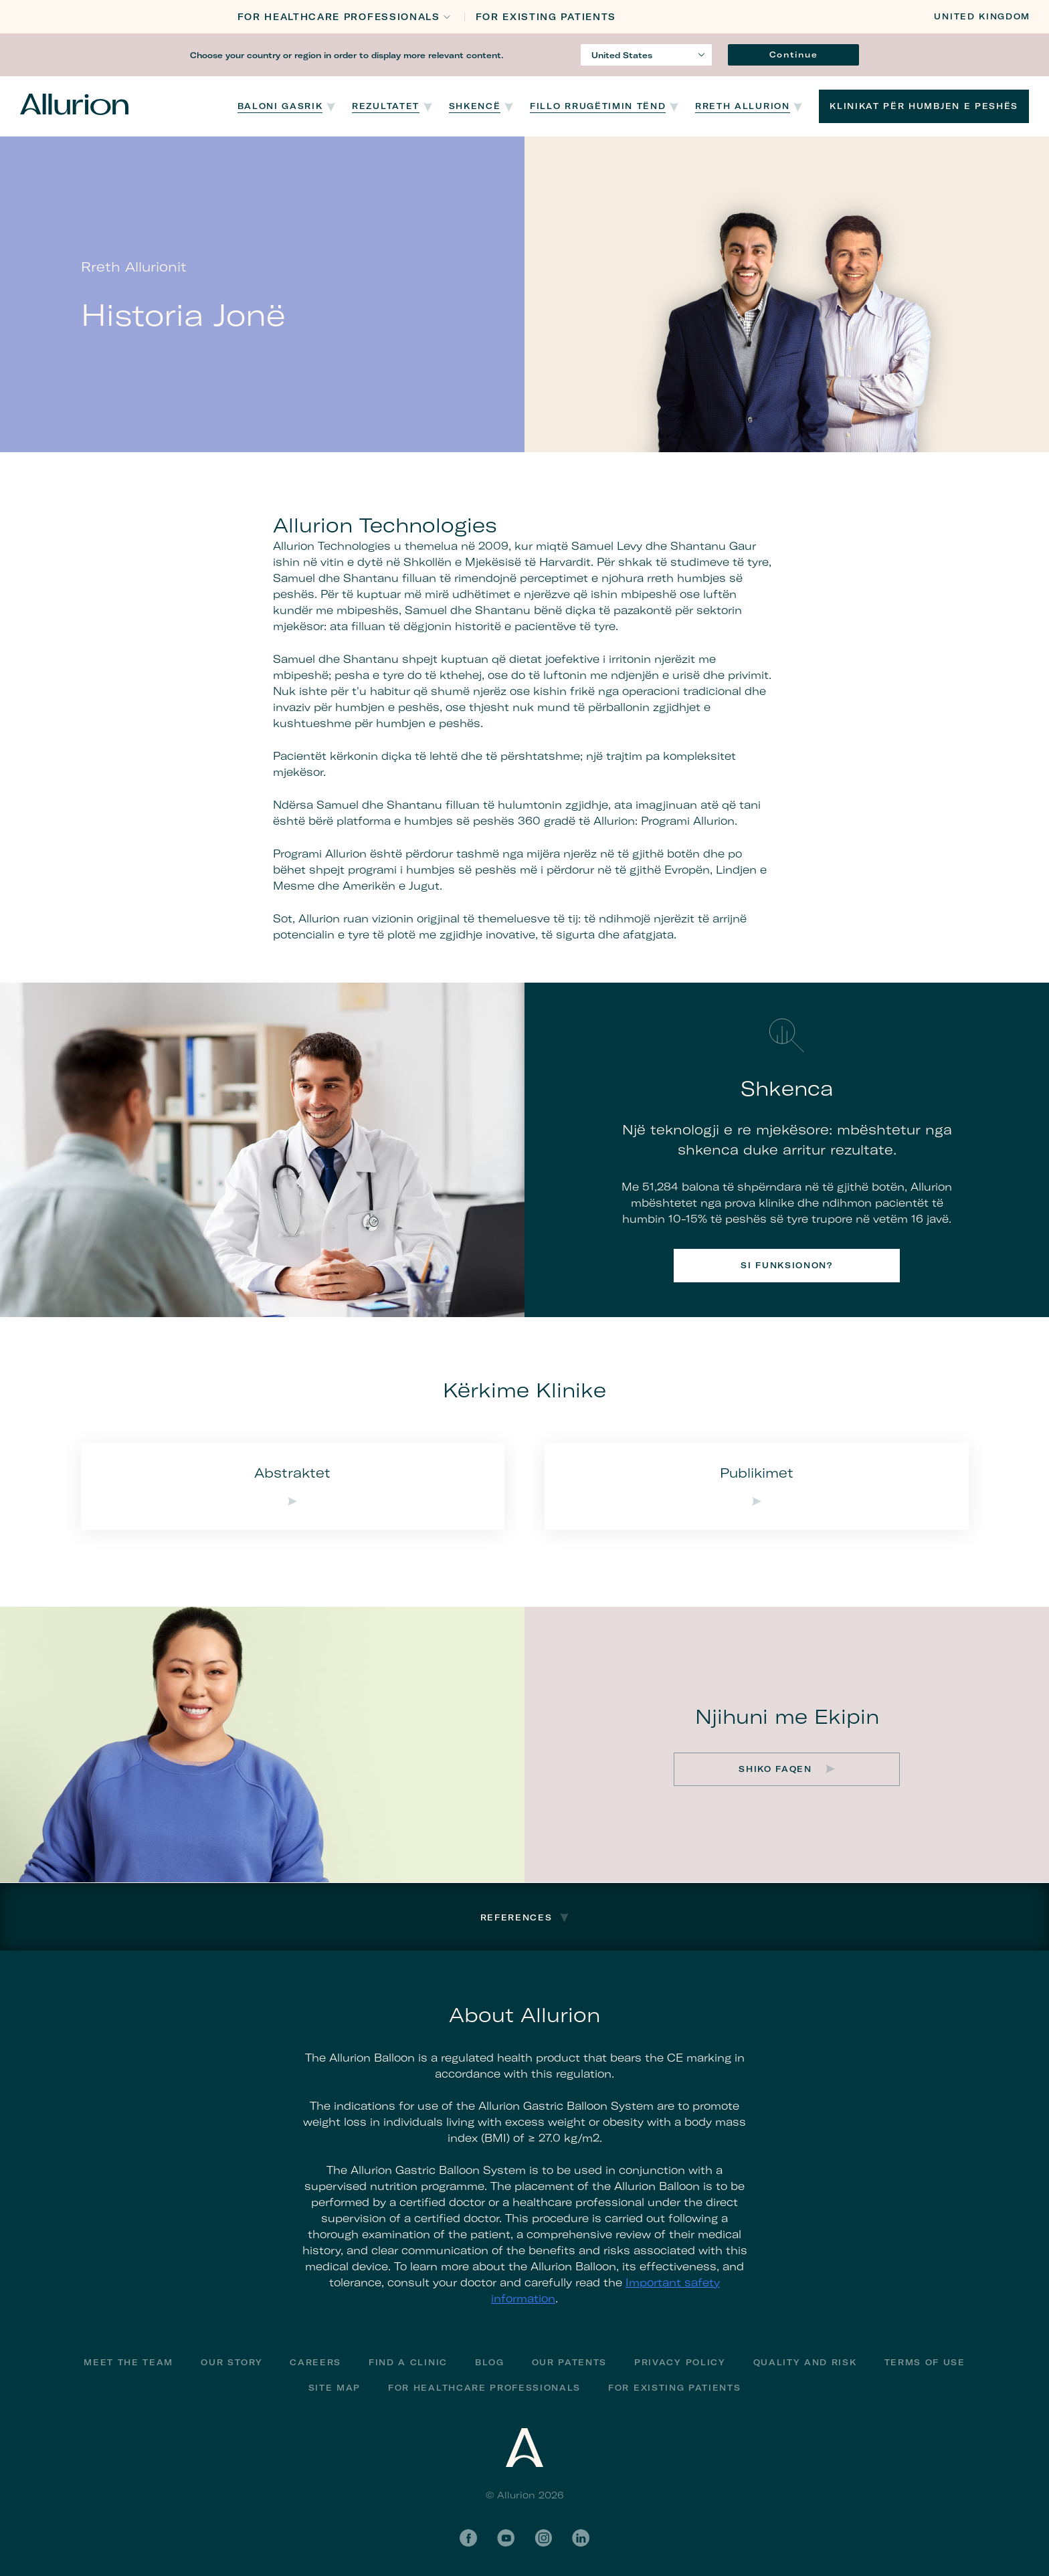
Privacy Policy (680, 2362)
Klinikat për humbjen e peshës (924, 106)
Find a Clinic (408, 2362)
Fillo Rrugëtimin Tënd (598, 106)
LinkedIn (580, 2538)
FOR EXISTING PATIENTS (546, 17)
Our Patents (569, 2362)
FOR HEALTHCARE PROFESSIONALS (338, 17)
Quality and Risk (805, 2362)
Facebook (468, 2538)
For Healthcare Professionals (484, 2388)
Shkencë (475, 106)
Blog (489, 2362)
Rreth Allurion (742, 106)
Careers (315, 2362)
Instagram (543, 2538)
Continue (793, 54)
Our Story (231, 2362)
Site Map (334, 2388)
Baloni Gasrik (280, 106)
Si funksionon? (787, 1265)
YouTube (505, 2538)
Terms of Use (924, 2362)
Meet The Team (128, 2362)
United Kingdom (982, 16)
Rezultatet (385, 106)
